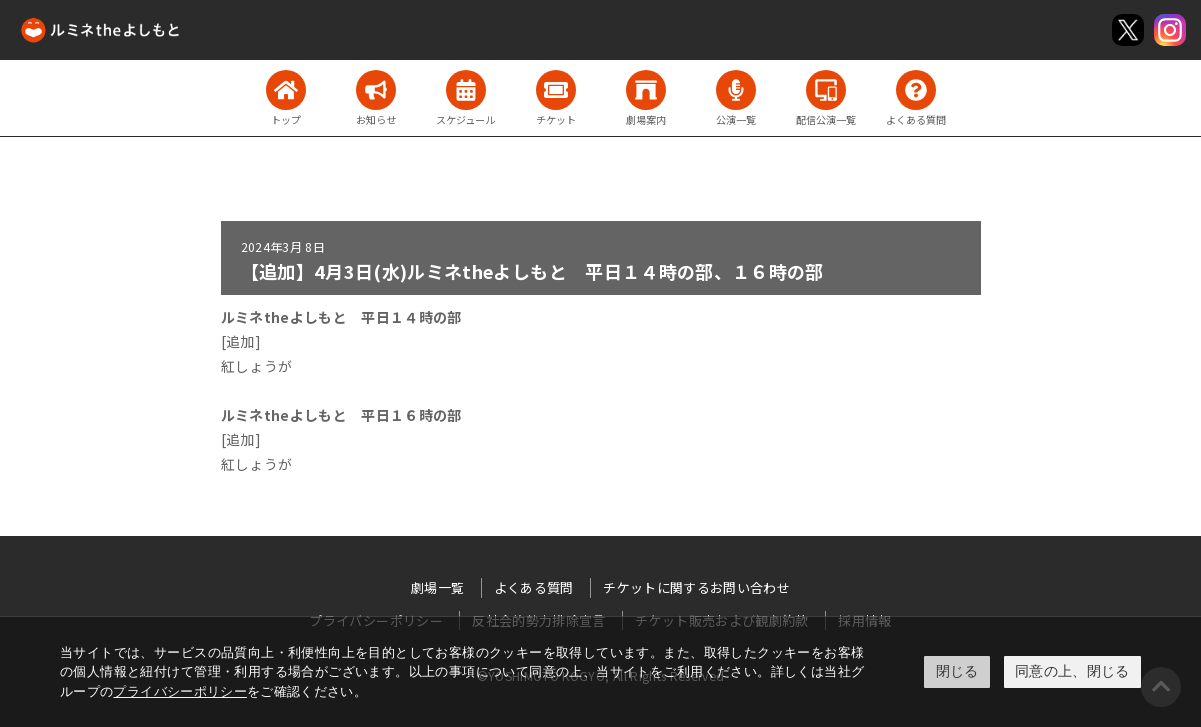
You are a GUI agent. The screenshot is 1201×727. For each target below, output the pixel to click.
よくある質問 (534, 587)
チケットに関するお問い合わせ (696, 587)
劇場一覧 (437, 587)
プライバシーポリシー (180, 691)
